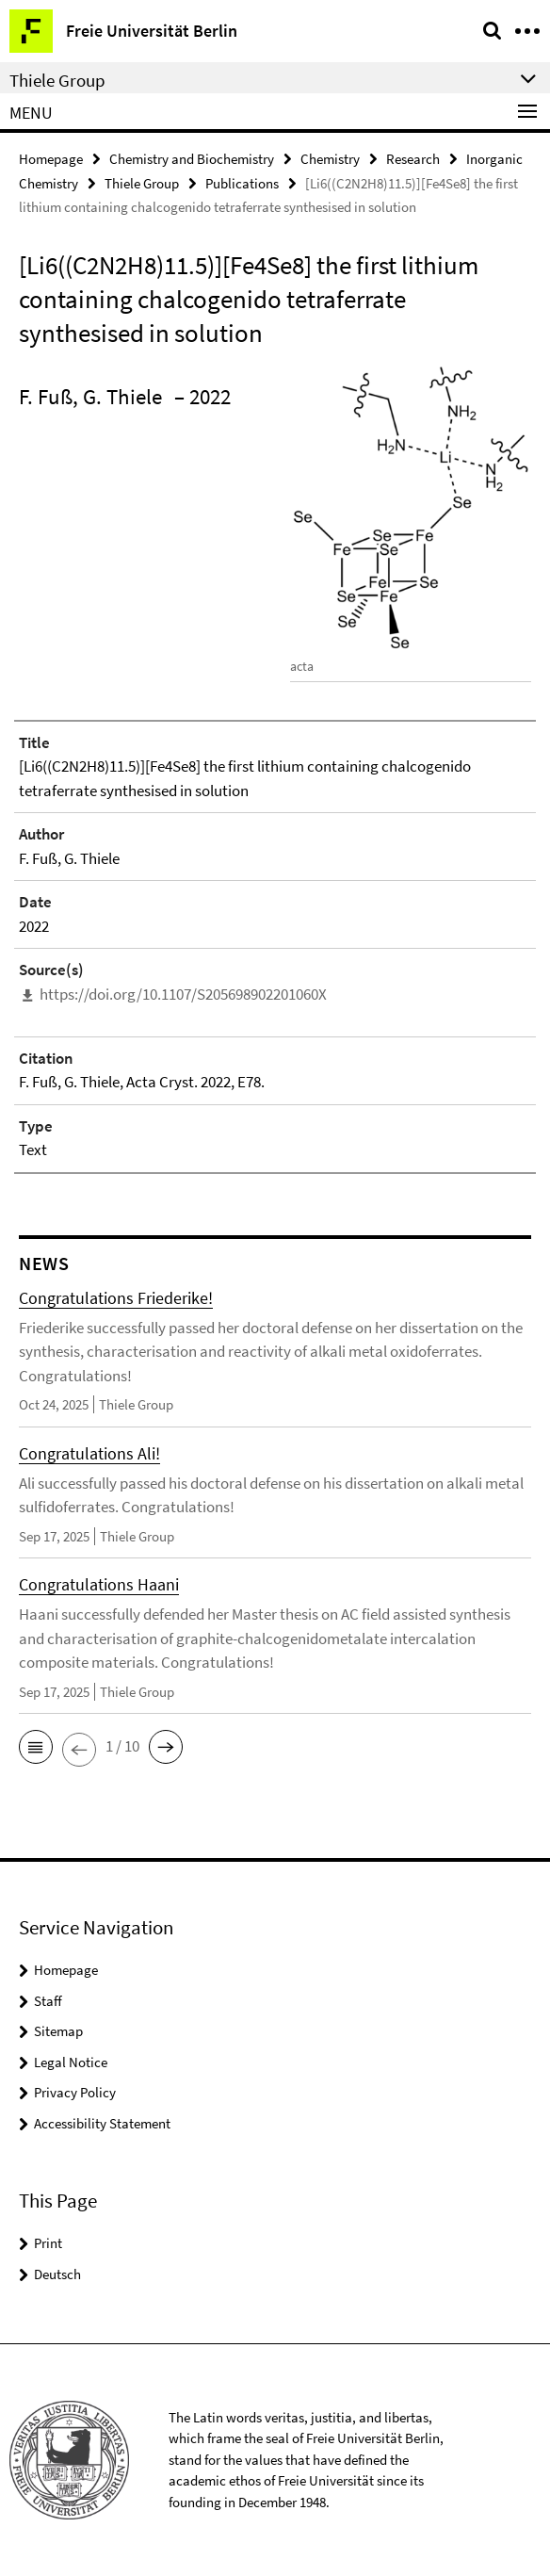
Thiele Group (142, 183)
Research (413, 159)
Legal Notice (70, 2062)
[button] (36, 1747)
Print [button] (48, 2243)
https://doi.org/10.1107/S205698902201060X (183, 994)
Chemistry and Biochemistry (191, 159)
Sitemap (58, 2031)
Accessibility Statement (102, 2123)
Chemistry (330, 159)
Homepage (51, 159)
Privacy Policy (75, 2092)
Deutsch (57, 2274)
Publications (242, 183)
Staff (48, 2001)
